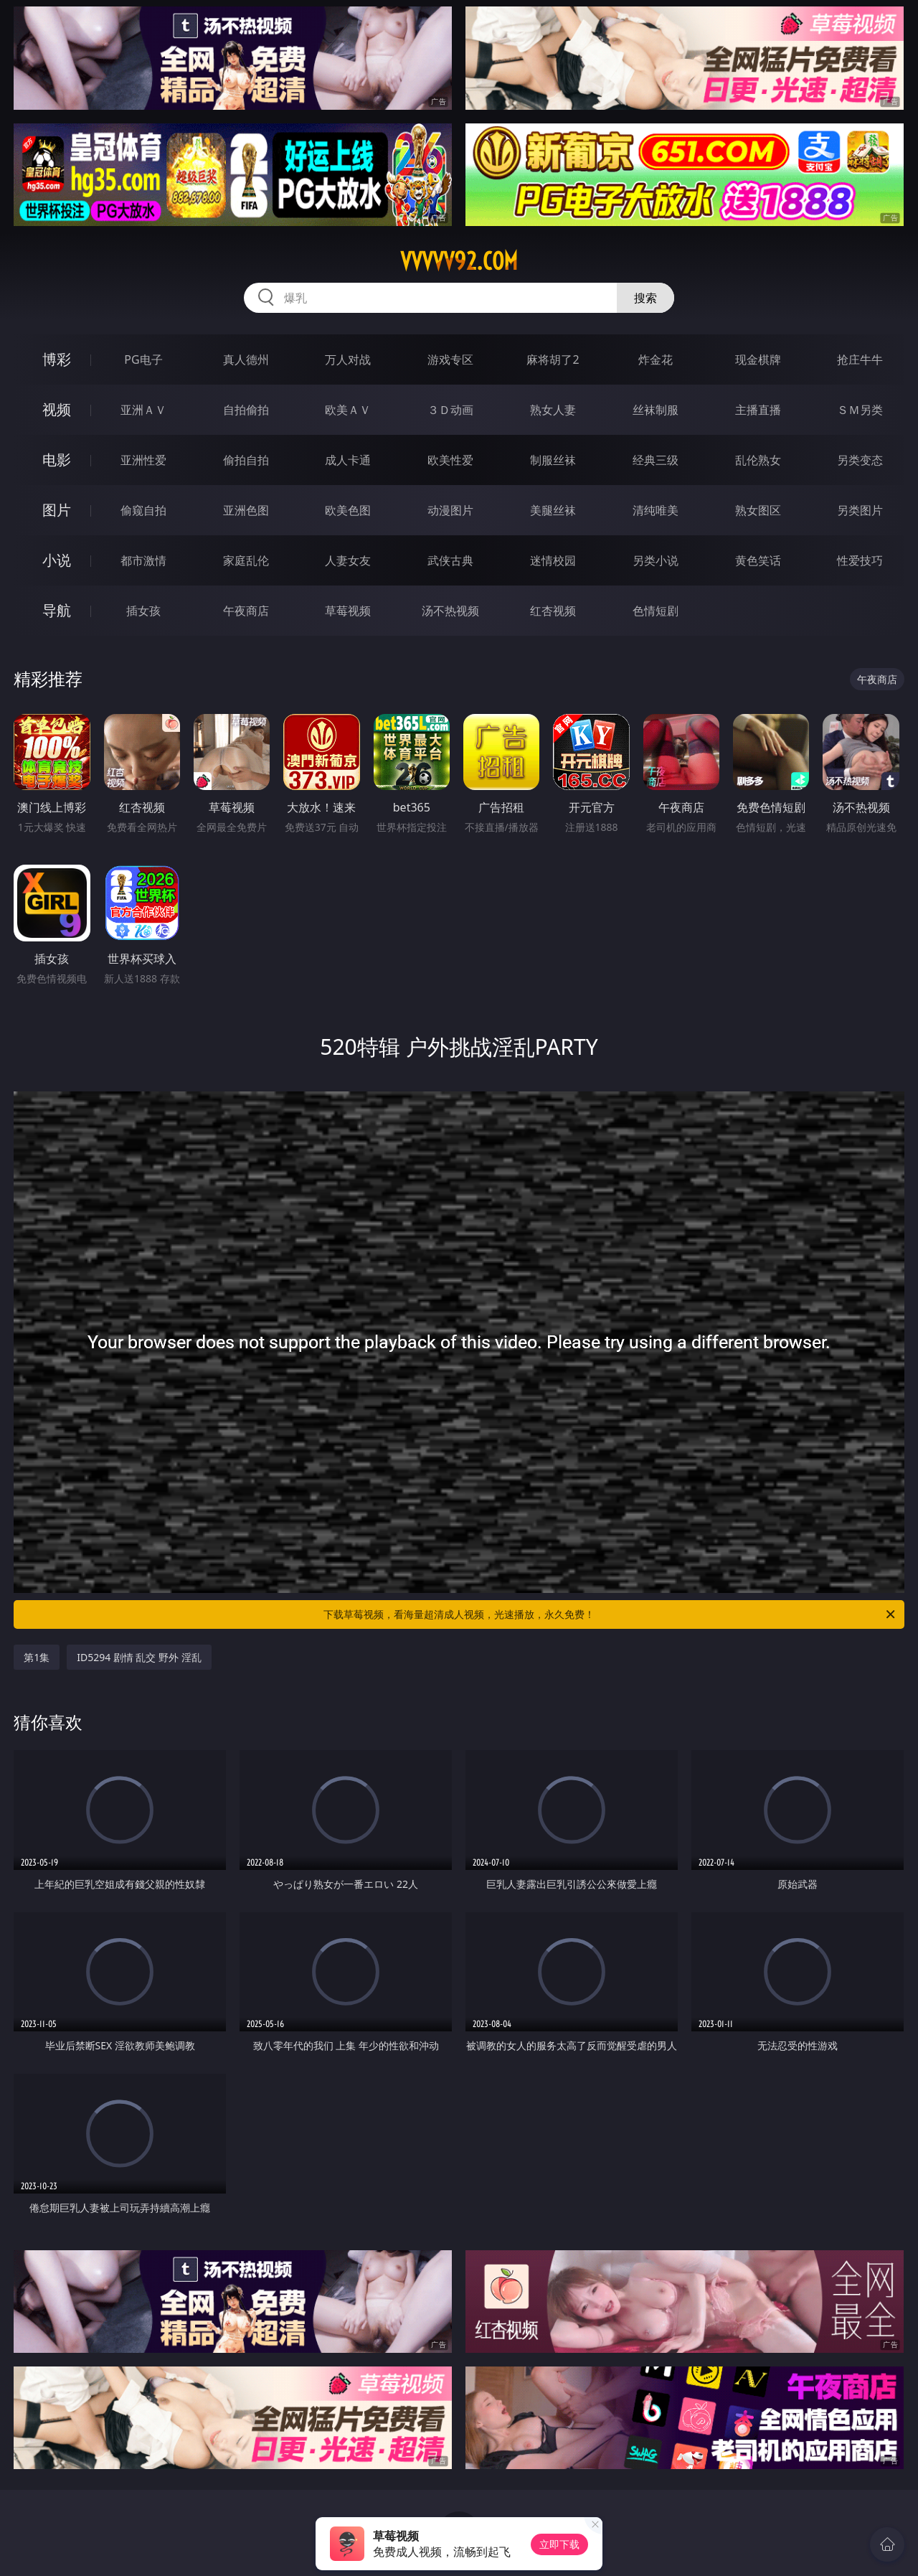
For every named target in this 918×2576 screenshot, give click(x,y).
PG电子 (143, 359)
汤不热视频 (450, 611)
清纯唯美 (655, 510)
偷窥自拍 (143, 510)
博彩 (56, 359)
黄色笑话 (758, 560)
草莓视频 (348, 611)
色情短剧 (655, 611)
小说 (56, 560)
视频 (56, 409)
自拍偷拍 (246, 410)
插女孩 (143, 611)
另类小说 (655, 560)
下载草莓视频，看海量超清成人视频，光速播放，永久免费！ (610, 1614)
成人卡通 (348, 460)
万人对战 (348, 359)
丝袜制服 (655, 410)
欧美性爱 (450, 460)
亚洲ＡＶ (143, 410)
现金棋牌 (758, 359)
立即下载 (559, 2544)
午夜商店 (246, 611)
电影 (56, 459)
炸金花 (655, 359)
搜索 (645, 298)
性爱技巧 (860, 560)
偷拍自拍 (246, 460)
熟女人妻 (553, 410)
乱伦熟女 (758, 460)
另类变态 (860, 460)
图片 (56, 510)
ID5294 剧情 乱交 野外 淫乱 (139, 1657)
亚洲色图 (246, 510)
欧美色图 (348, 510)
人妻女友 (348, 560)
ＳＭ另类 (860, 410)
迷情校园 (553, 560)
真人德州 (246, 359)
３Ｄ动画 (450, 410)
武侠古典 (450, 560)
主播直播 (758, 410)
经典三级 (655, 460)
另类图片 (860, 510)
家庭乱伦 (246, 560)
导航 (56, 610)
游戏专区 (450, 359)
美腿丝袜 (553, 510)
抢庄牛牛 (860, 359)
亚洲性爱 (143, 460)
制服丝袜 (553, 460)
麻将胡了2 (552, 359)
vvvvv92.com (459, 261)
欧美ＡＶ (348, 410)
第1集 (36, 1657)
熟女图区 (758, 510)
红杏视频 (553, 611)
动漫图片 (450, 510)
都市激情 (143, 560)
